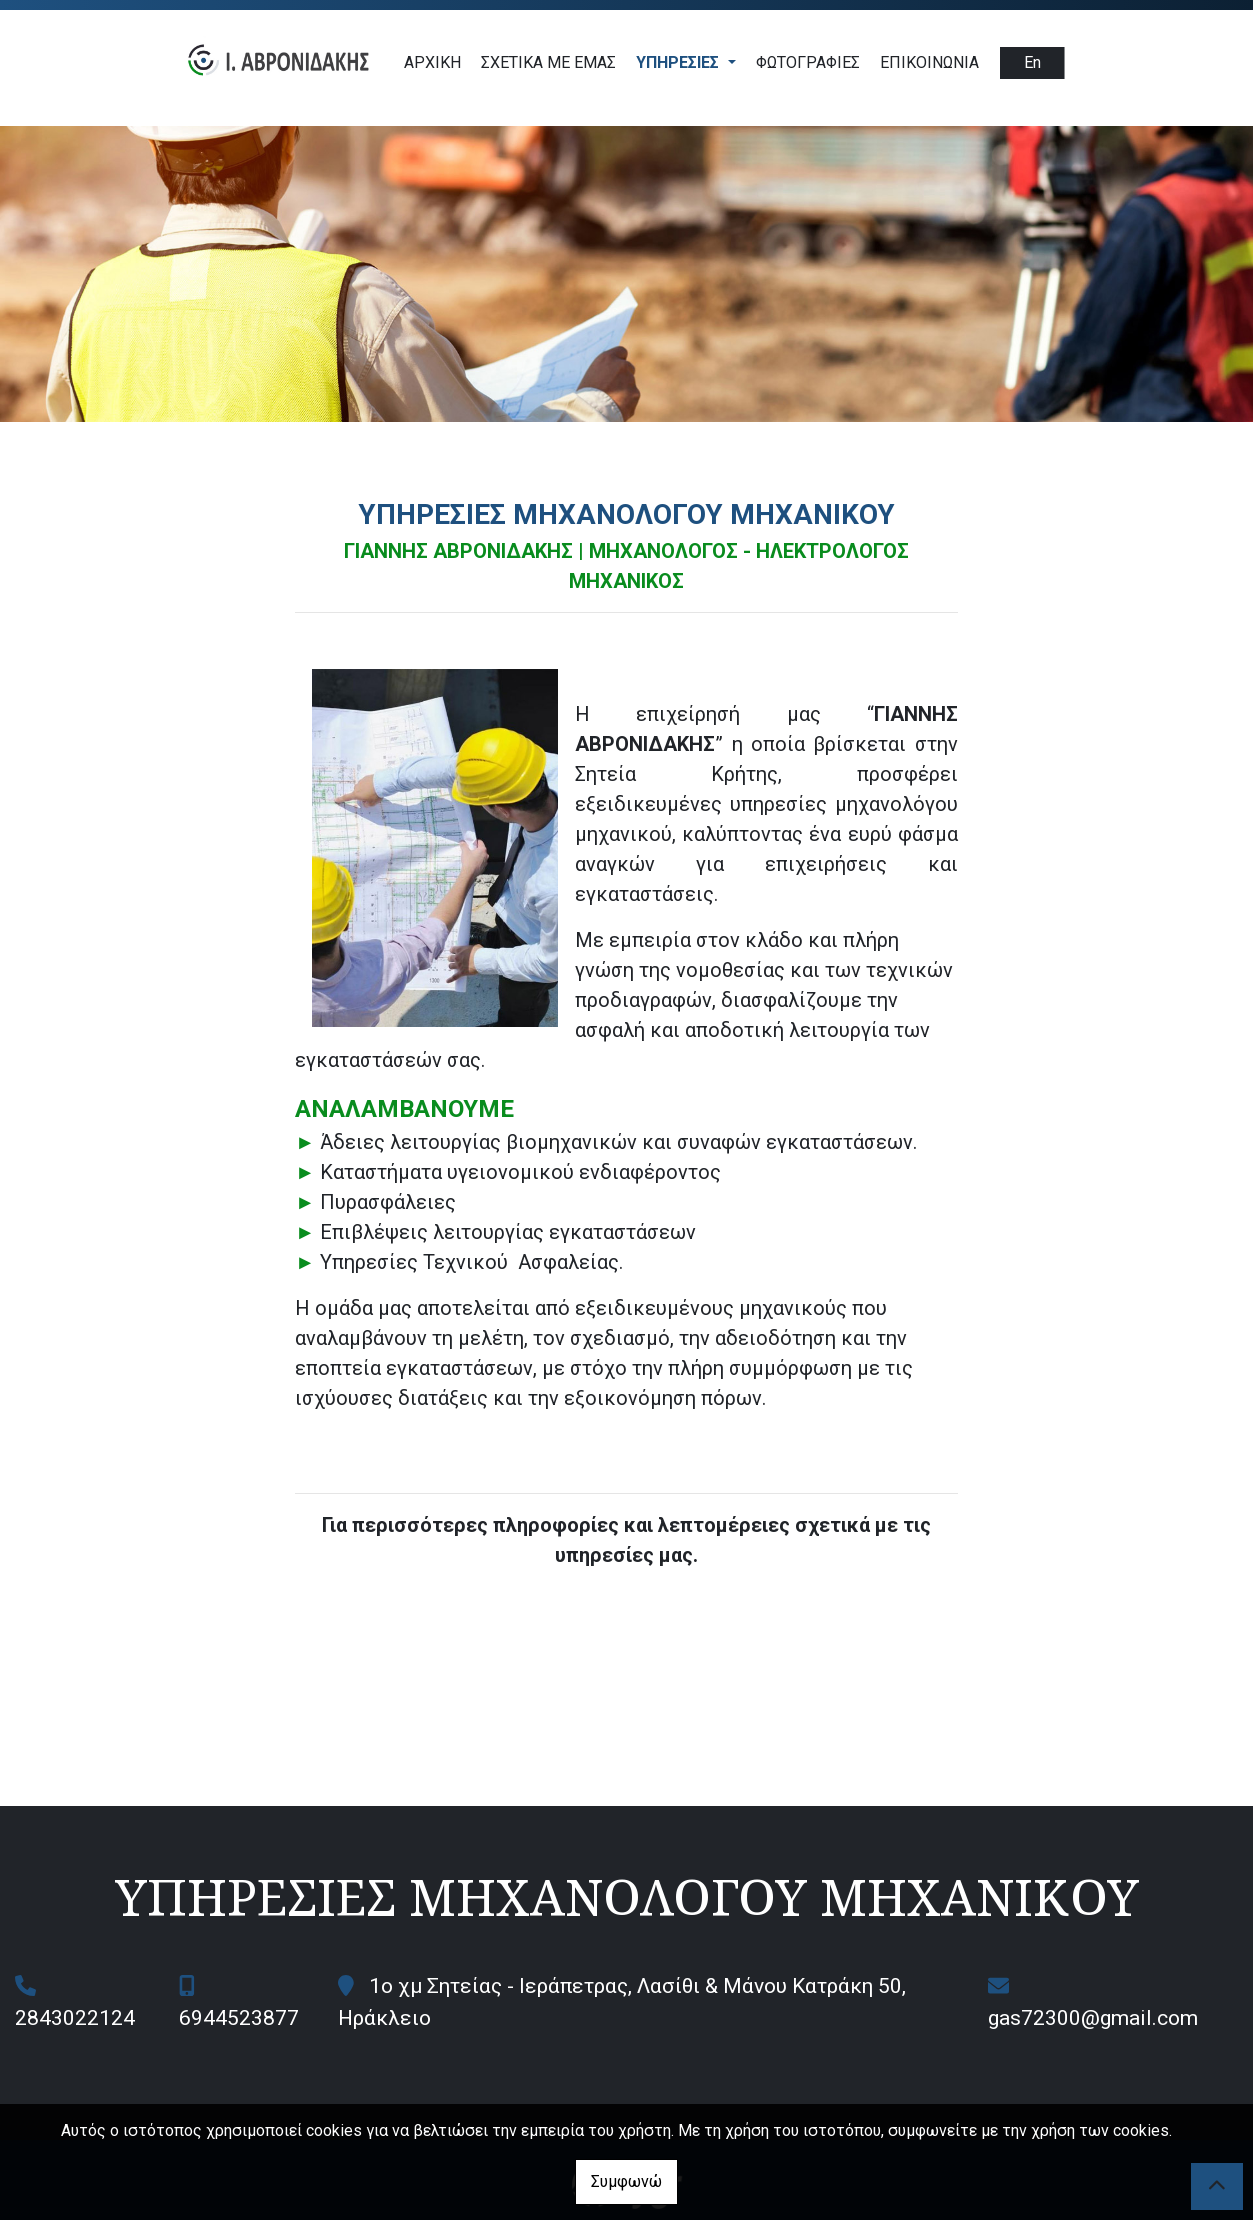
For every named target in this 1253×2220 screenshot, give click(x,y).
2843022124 (75, 2018)
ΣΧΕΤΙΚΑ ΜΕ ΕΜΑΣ (548, 62)
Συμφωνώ (626, 2181)
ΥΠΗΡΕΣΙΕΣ (679, 62)
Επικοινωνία (929, 62)
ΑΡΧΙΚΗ (432, 62)
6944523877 (239, 2018)
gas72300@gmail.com (1093, 2018)
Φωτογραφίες (808, 62)
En (1032, 62)
